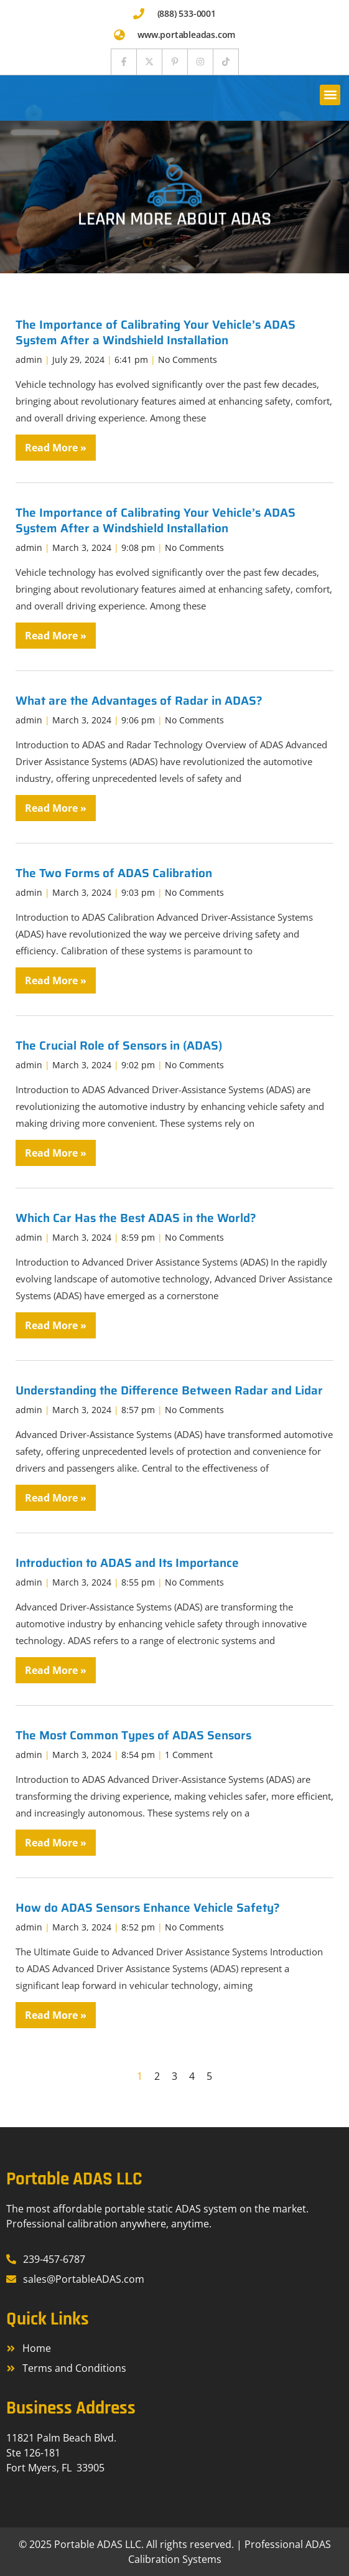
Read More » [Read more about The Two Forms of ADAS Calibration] (55, 980)
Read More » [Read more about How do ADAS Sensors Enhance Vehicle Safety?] (55, 2015)
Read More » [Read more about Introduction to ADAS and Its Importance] (55, 1670)
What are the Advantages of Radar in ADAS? (139, 700)
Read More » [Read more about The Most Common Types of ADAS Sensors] (55, 1843)
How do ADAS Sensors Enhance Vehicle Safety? (148, 1907)
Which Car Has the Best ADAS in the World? (136, 1217)
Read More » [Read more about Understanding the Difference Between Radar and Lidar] (55, 1498)
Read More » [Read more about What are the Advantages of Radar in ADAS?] (55, 808)
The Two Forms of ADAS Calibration (114, 872)
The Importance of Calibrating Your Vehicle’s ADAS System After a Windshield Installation (155, 332)
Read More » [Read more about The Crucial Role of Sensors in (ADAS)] (55, 1153)
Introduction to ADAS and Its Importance (127, 1562)
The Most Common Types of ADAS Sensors (133, 1735)
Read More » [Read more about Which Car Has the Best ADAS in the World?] (55, 1325)
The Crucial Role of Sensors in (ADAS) (119, 1045)
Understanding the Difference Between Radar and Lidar (169, 1390)
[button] (330, 95)
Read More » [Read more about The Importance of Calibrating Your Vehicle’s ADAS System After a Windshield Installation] (55, 447)
